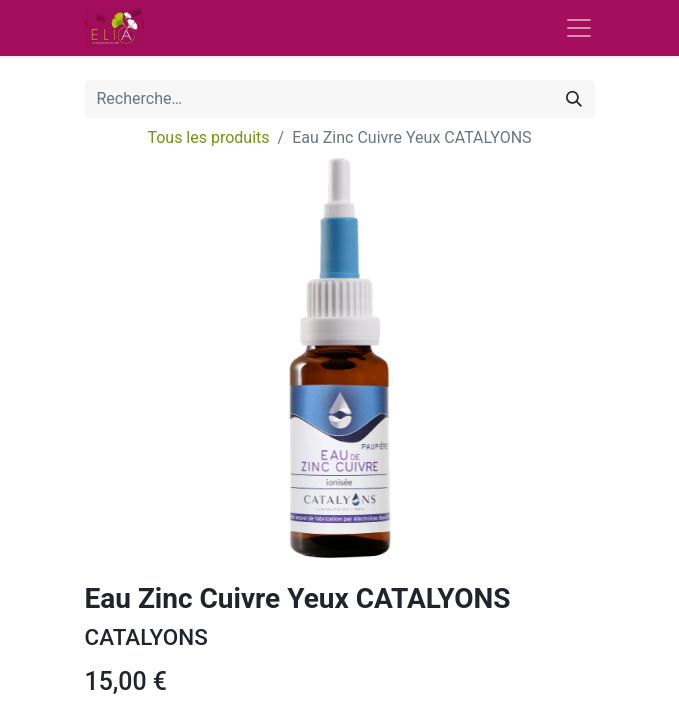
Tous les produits (208, 137)
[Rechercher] (574, 99)
